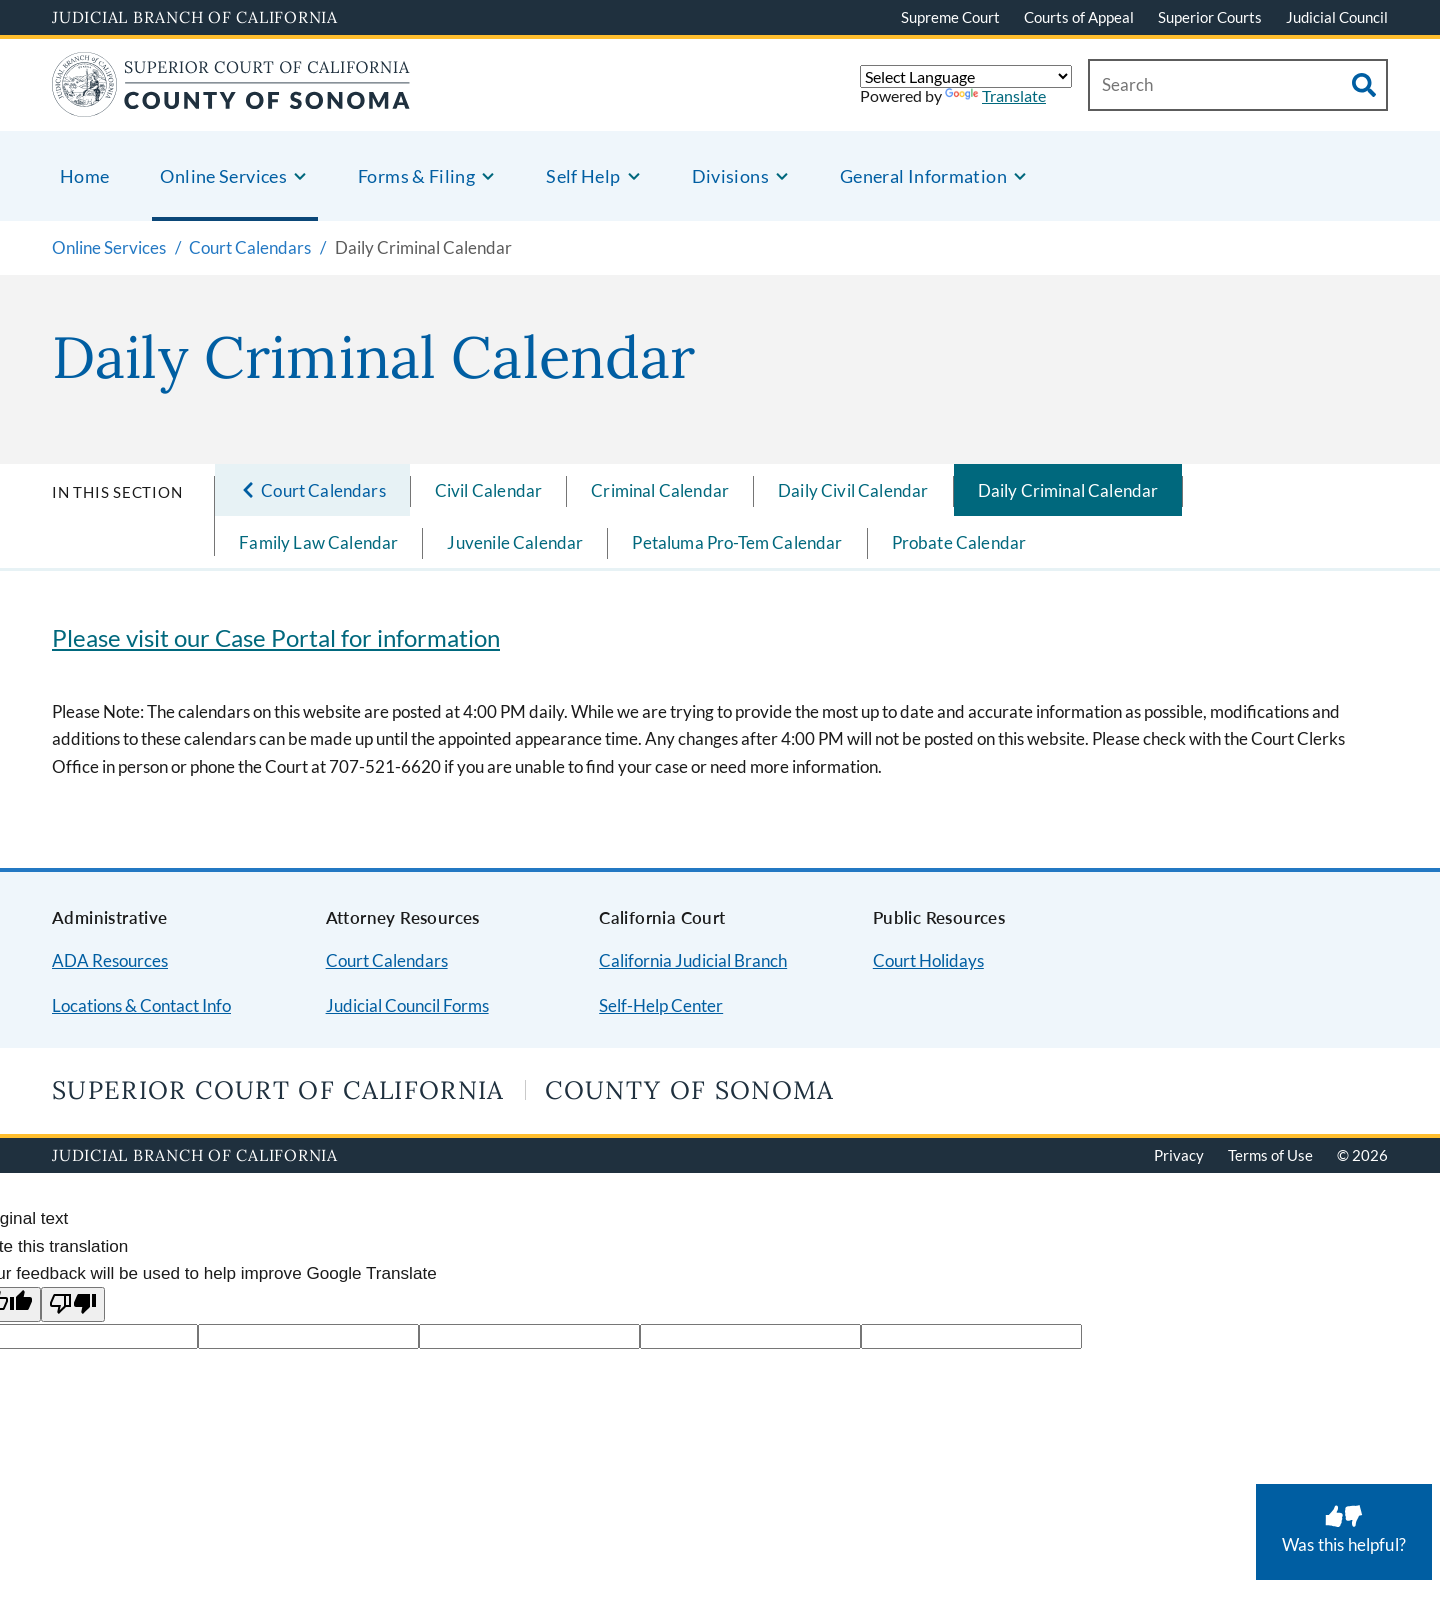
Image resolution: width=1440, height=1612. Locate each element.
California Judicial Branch (693, 960)
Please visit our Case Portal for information (276, 637)
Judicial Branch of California (195, 17)
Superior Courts (1210, 17)
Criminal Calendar (660, 490)
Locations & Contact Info (141, 1005)
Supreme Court (950, 17)
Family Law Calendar (318, 542)
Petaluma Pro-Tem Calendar (737, 542)
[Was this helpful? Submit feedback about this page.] (1344, 1532)
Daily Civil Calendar (853, 490)
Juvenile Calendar (515, 542)
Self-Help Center (661, 1005)
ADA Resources (110, 960)
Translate (995, 95)
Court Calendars (387, 960)
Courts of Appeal (1079, 17)
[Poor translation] (73, 1304)
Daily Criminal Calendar (1068, 490)
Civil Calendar (488, 490)
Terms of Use (1270, 1155)
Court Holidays (928, 960)
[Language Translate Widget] (966, 76)
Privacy (1179, 1155)
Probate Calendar (959, 542)
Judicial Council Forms (407, 1005)
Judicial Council (1337, 17)
